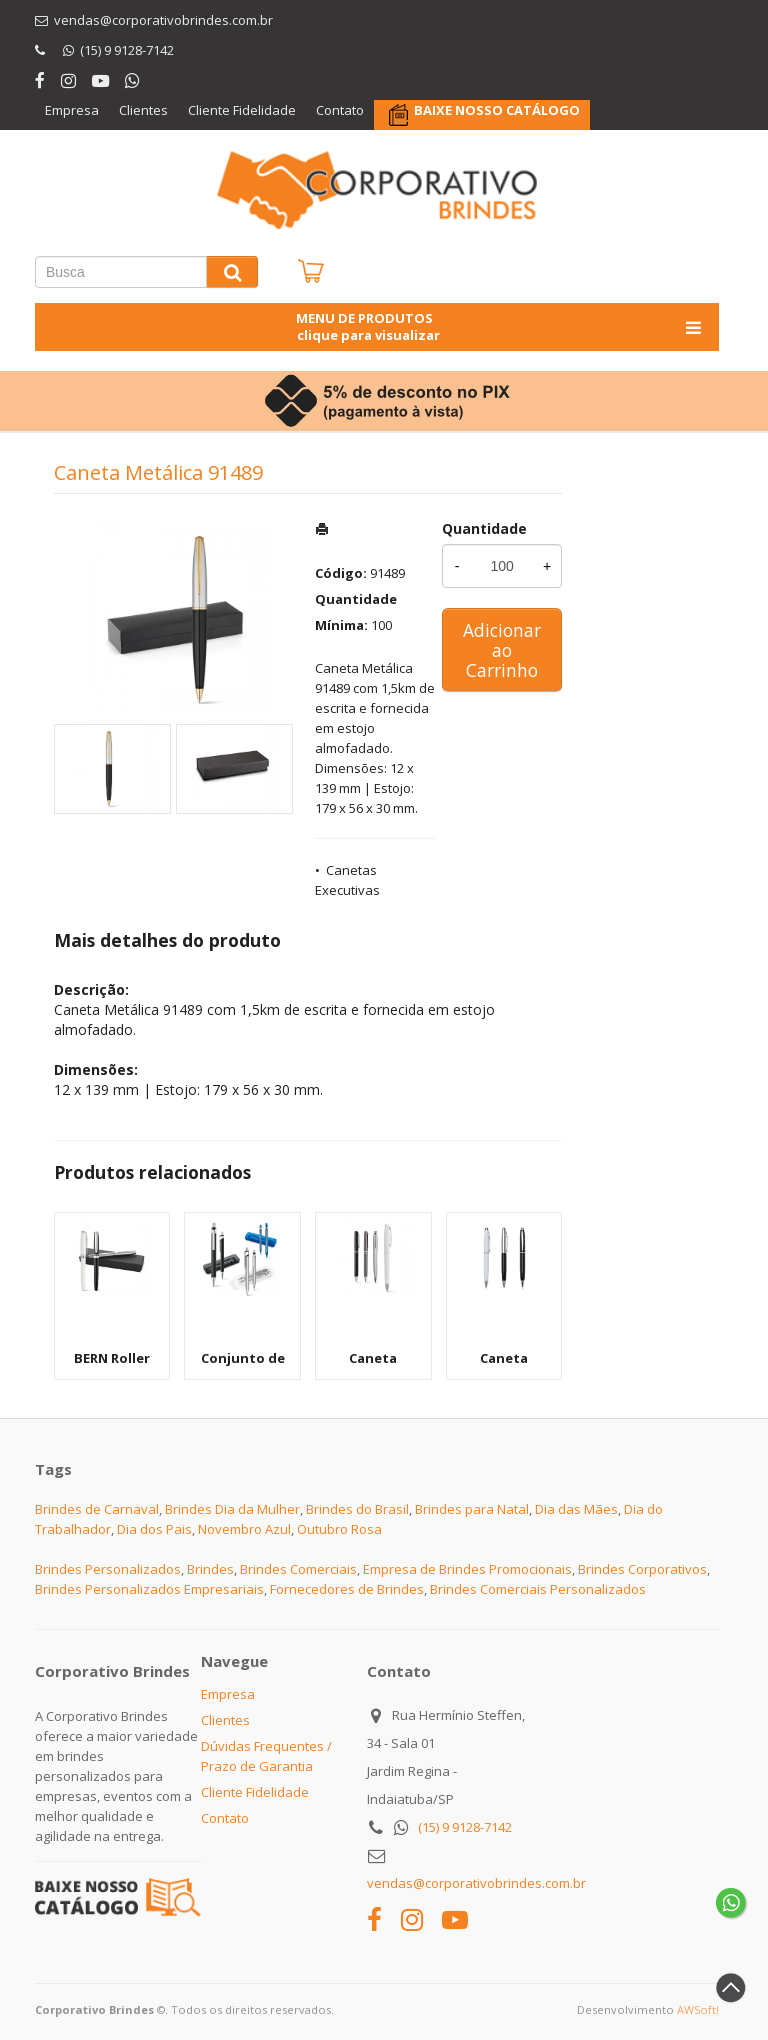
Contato (340, 110)
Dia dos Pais (154, 1529)
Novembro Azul (244, 1529)
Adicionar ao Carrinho (502, 650)
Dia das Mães (576, 1509)
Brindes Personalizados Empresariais (149, 1589)
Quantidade (484, 528)
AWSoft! (698, 2009)
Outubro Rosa (339, 1529)
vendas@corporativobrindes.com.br (476, 1883)
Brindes (210, 1569)
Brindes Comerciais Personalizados (538, 1589)
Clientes (143, 110)
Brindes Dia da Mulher (232, 1509)
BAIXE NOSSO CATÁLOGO (497, 110)
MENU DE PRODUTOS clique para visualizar (500, 326)
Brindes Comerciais (298, 1569)
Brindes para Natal (472, 1509)
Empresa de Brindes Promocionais (467, 1569)
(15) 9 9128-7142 (465, 1827)
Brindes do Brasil (357, 1509)
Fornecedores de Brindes (347, 1589)
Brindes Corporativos (642, 1569)
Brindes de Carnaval (97, 1509)
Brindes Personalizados (108, 1569)
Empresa (72, 110)
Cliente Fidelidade (242, 110)
